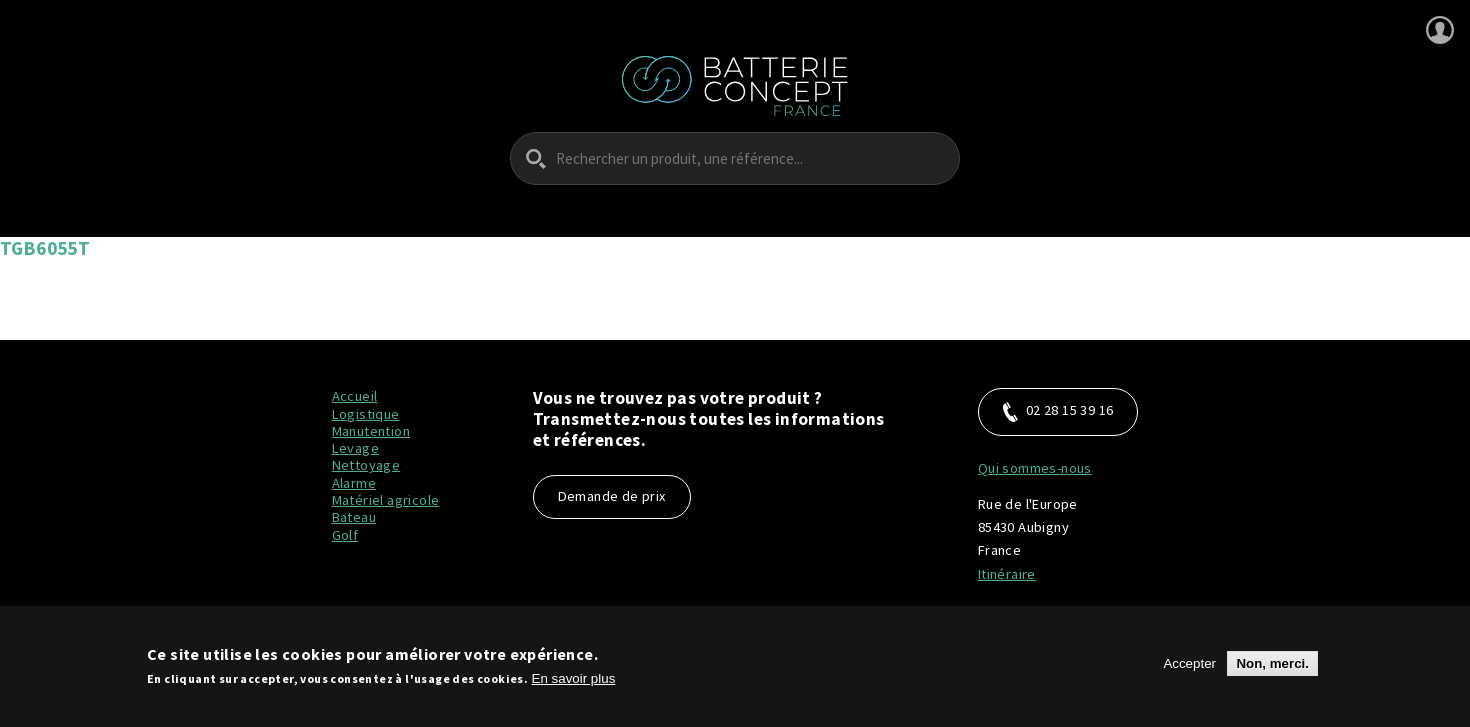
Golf (345, 535)
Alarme (354, 483)
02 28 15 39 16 (1058, 411)
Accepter (1189, 669)
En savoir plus (574, 684)
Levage (355, 448)
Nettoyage (366, 465)
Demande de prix (612, 496)
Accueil (355, 396)
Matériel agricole (386, 500)
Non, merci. (1272, 669)
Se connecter (1440, 30)
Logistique (366, 414)
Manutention (371, 431)
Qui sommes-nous (1035, 468)
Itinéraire (1007, 574)
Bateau (354, 517)
